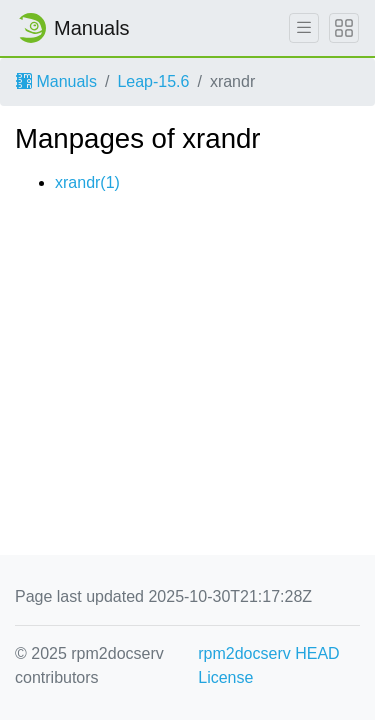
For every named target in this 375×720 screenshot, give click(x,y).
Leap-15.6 (153, 81)
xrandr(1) (87, 182)
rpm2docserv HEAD (268, 653)
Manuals (56, 81)
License (225, 677)
